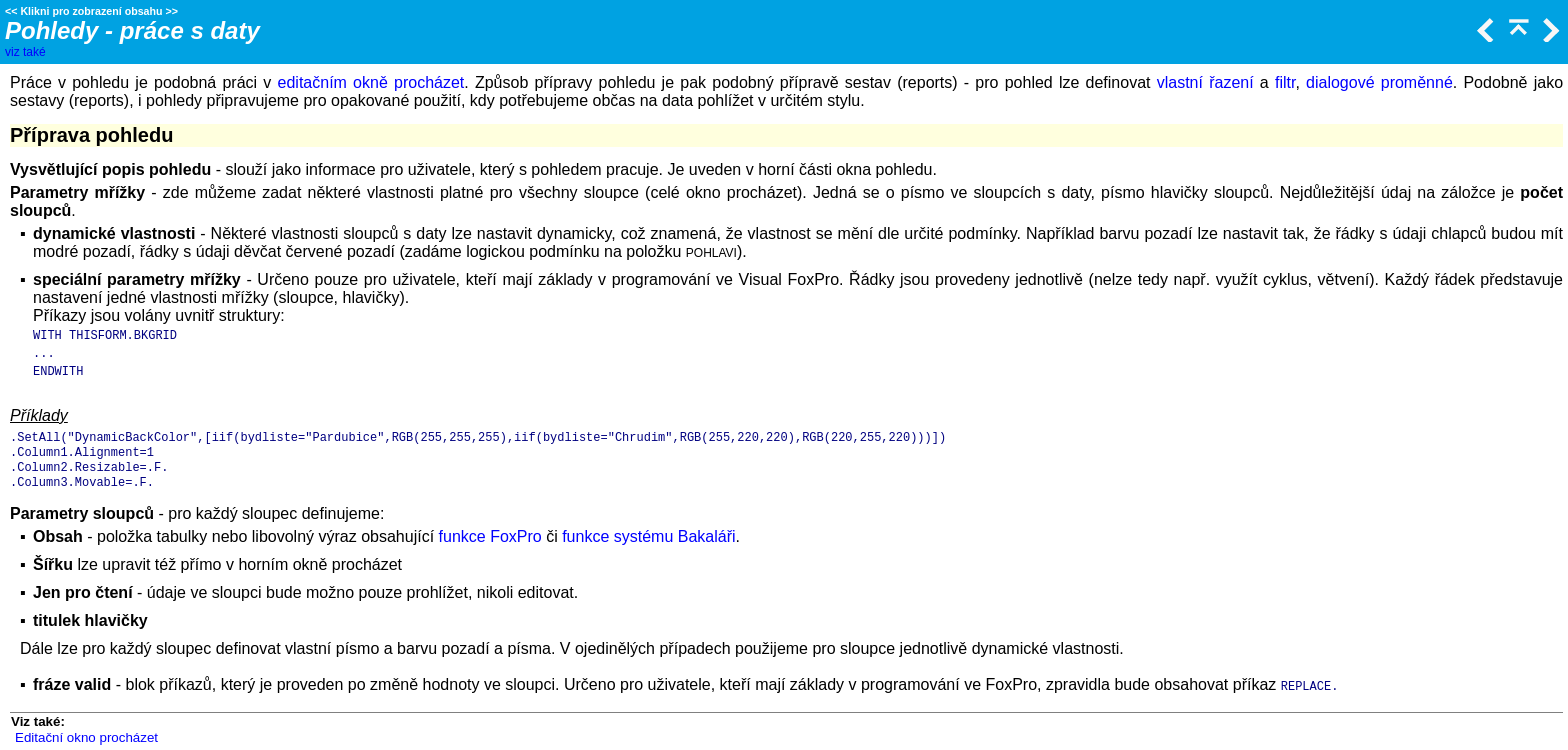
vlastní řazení (1205, 82)
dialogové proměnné (1379, 82)
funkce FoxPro (490, 536)
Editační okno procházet (86, 737)
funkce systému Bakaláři (648, 536)
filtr (1285, 82)
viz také (25, 52)
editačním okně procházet (371, 82)
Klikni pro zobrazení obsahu (91, 11)
